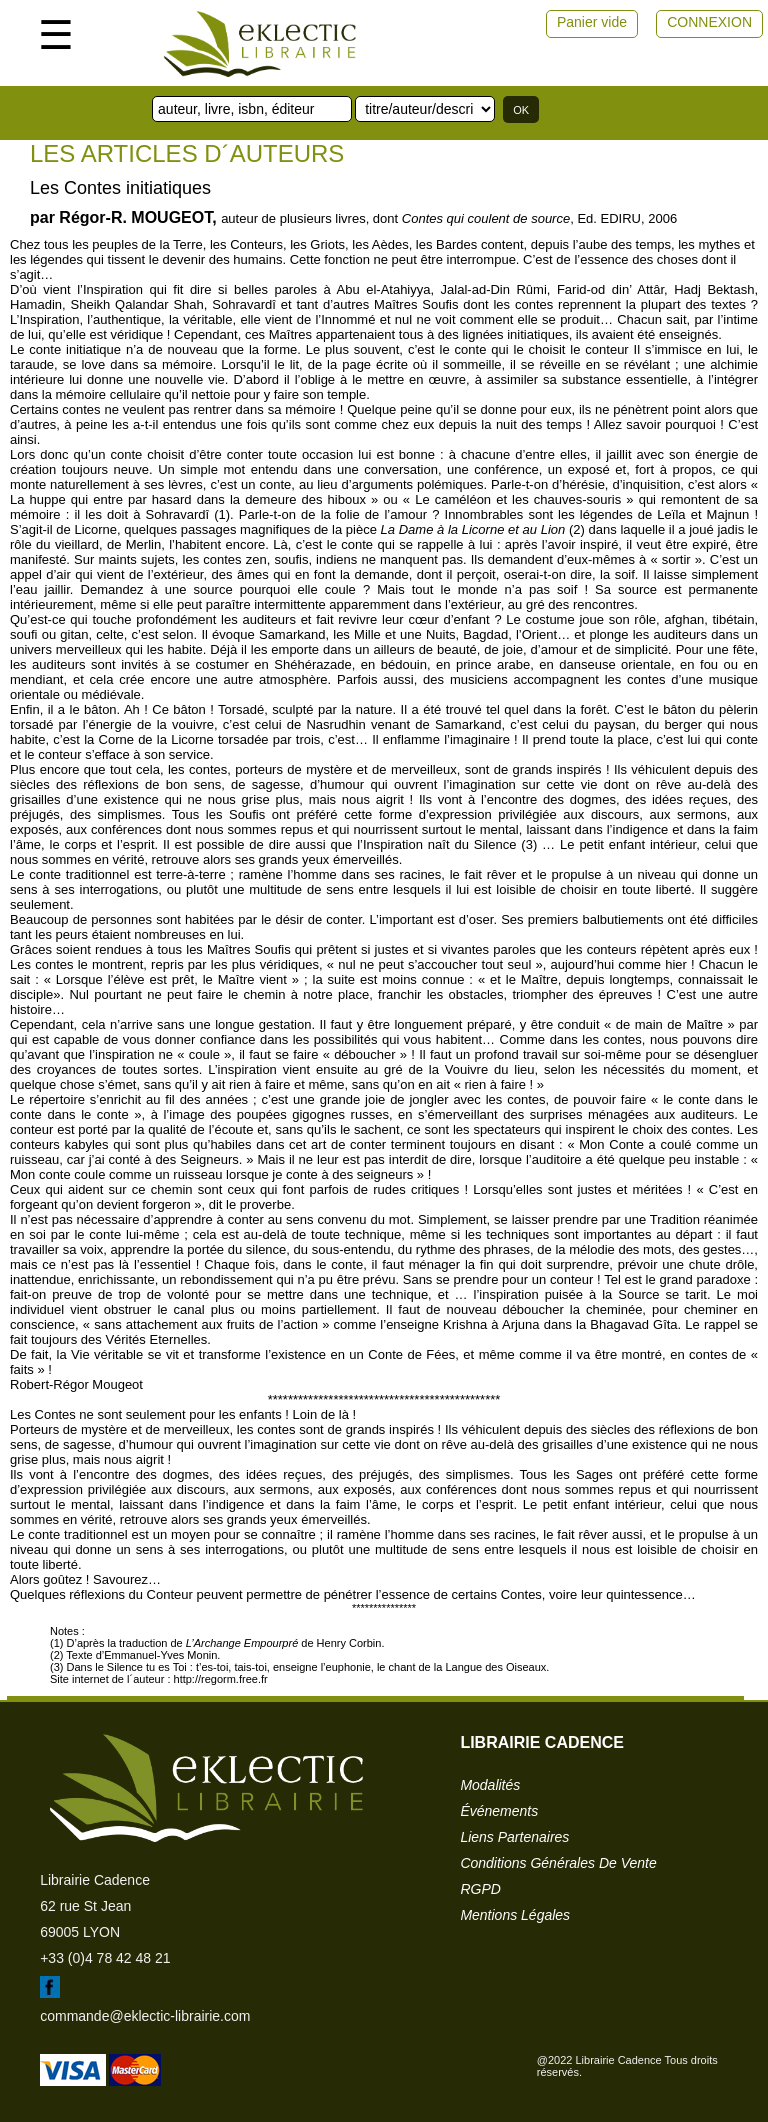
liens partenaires (514, 1837)
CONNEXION (709, 22)
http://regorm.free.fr (221, 1679)
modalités (490, 1785)
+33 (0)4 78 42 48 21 (105, 1958)
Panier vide (592, 22)
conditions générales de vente (558, 1863)
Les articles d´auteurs (187, 153)
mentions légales (515, 1915)
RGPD (480, 1889)
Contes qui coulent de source (486, 218)
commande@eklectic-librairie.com (145, 2016)
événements (499, 1811)
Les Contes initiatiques (120, 188)
